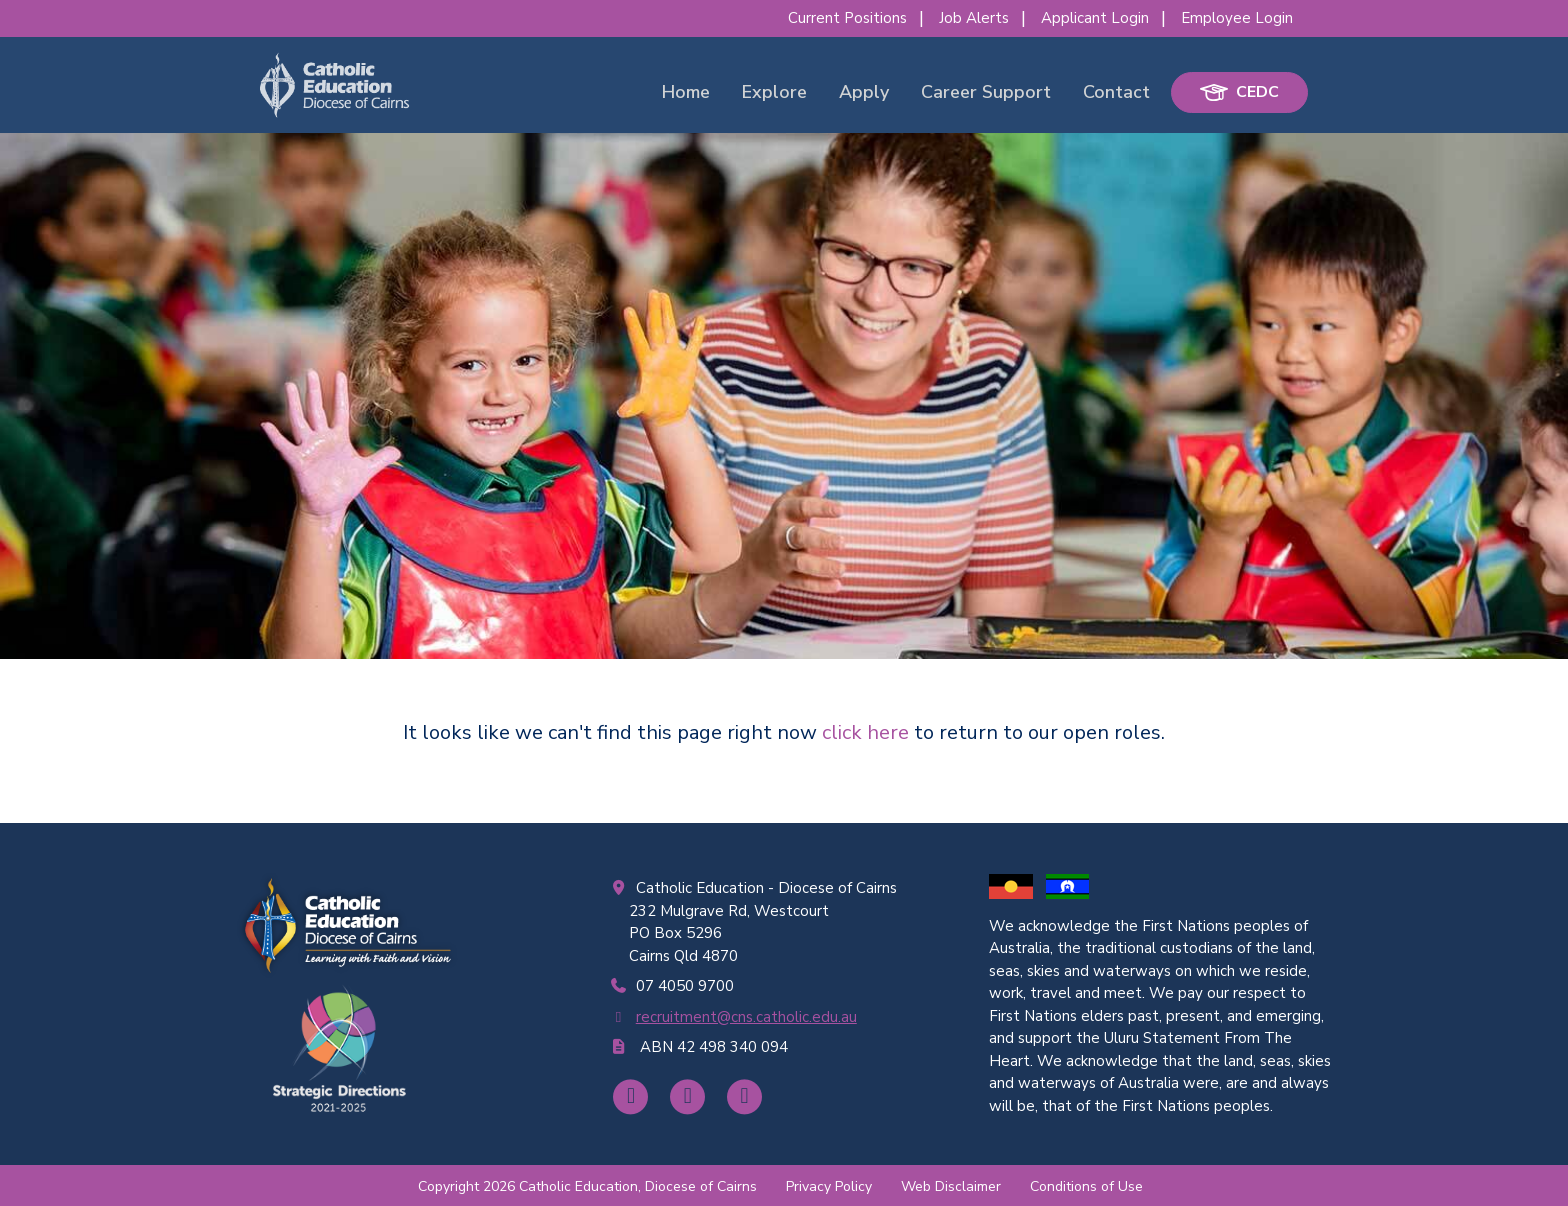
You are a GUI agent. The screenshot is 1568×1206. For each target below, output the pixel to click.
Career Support (986, 92)
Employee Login (1237, 18)
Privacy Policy (829, 1186)
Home (686, 92)
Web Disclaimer (951, 1186)
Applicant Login (1095, 18)
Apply (864, 92)
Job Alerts (974, 18)
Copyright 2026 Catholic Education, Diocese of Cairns (587, 1186)
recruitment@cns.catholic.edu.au (746, 1017)
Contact (1116, 92)
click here (865, 732)
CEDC (1239, 92)
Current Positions (847, 18)
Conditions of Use (1086, 1186)
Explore (774, 92)
